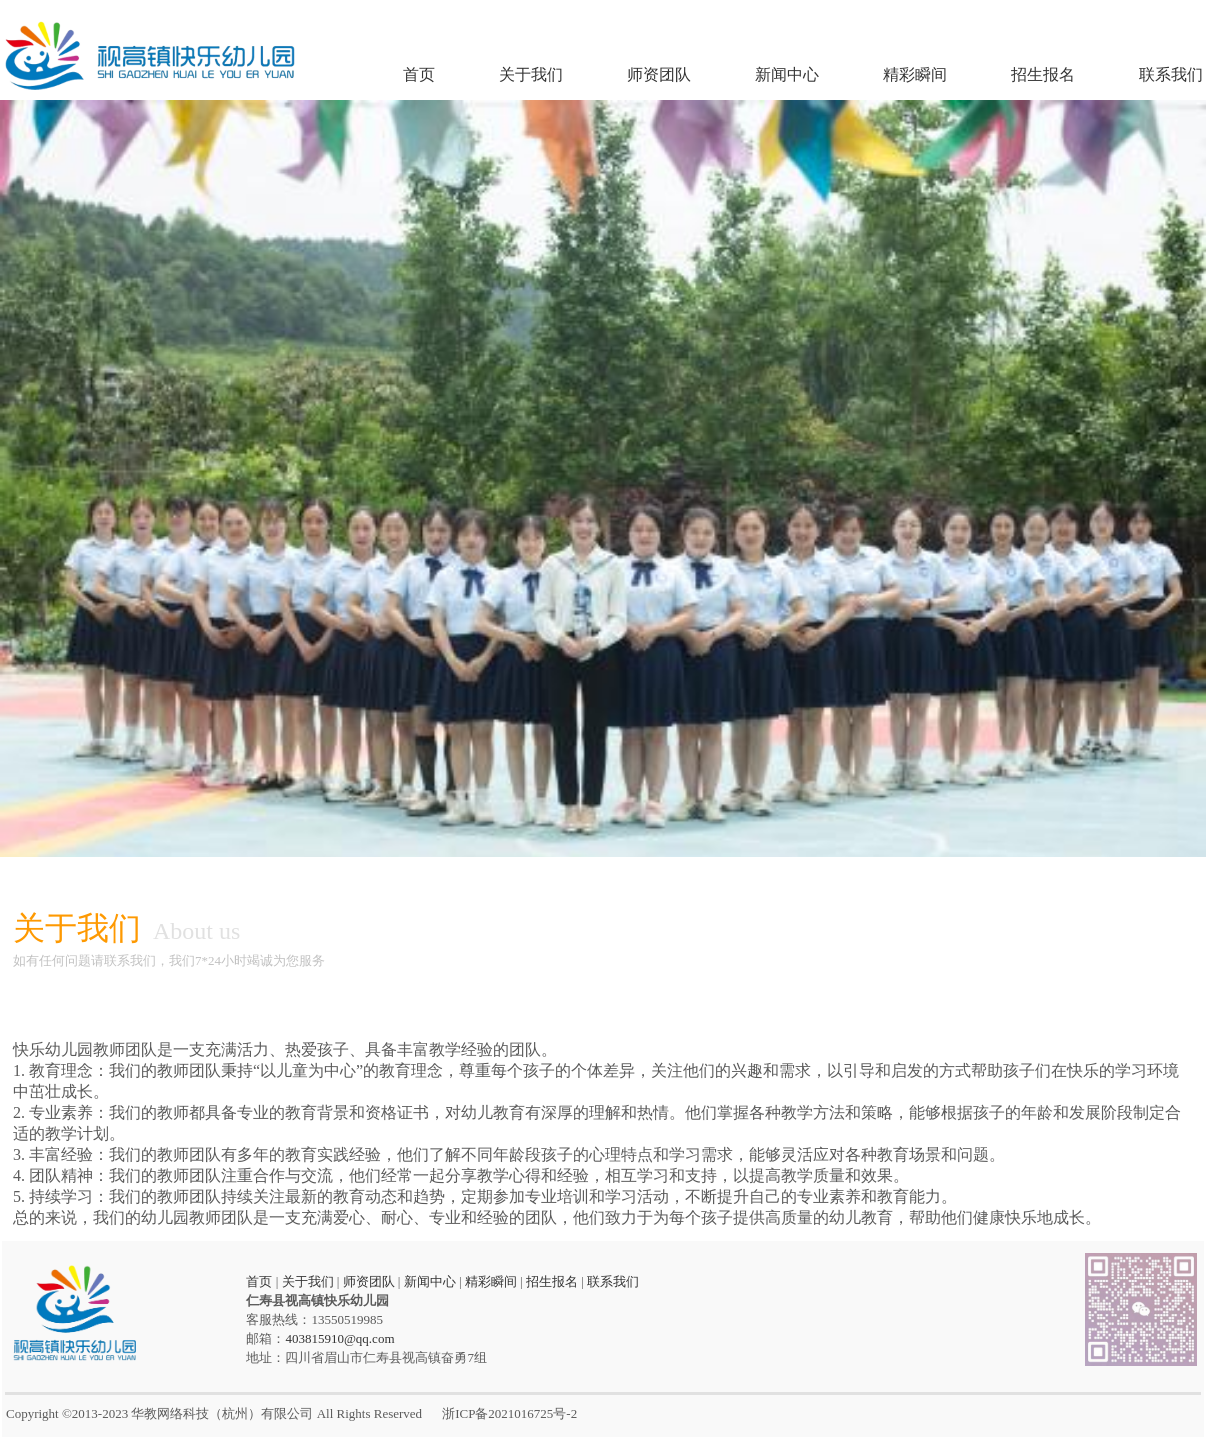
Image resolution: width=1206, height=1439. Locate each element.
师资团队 (659, 74)
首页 (419, 74)
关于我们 (531, 74)
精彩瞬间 (915, 74)
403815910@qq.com (339, 1338)
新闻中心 (787, 74)
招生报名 (1043, 74)
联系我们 (1171, 74)
